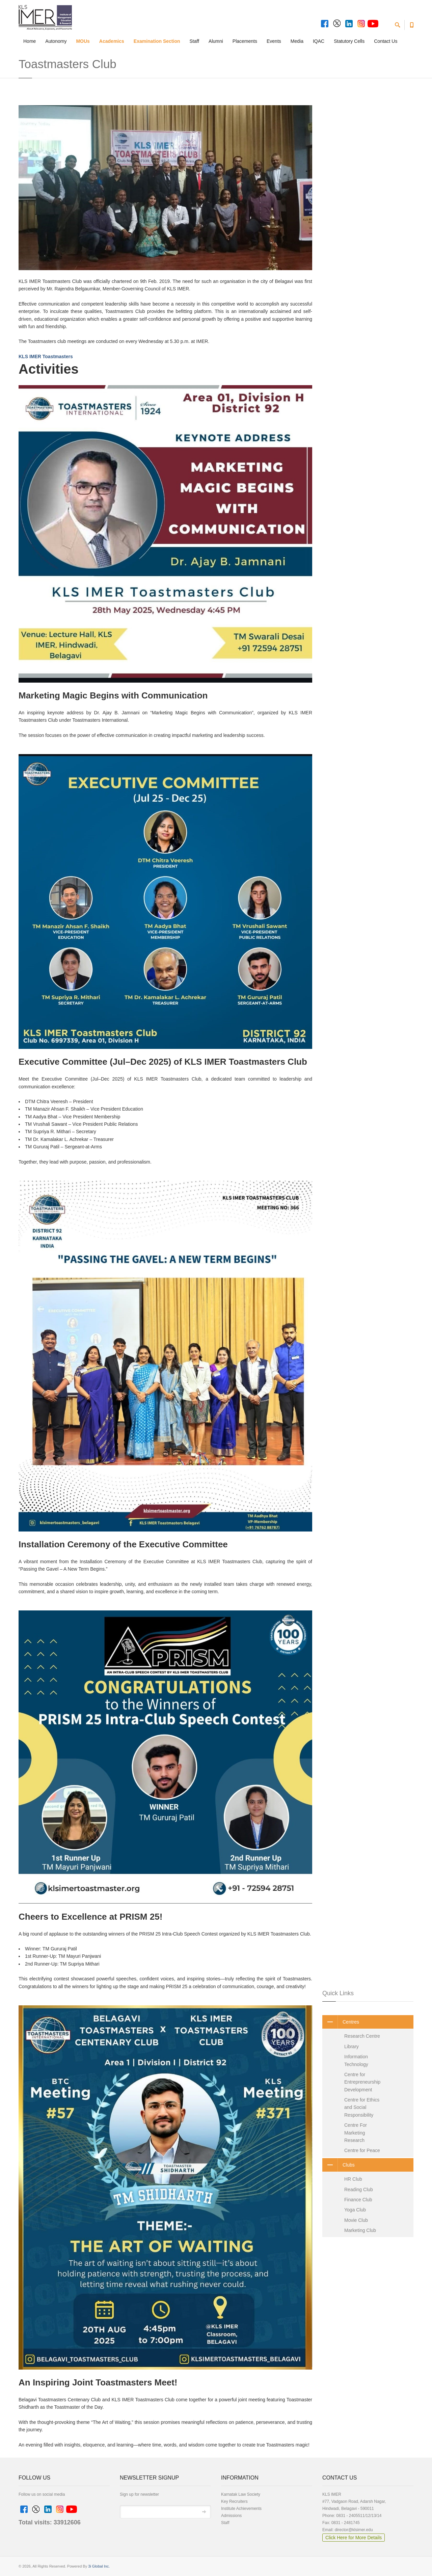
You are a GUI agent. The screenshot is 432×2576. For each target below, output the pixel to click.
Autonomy (55, 41)
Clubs (338, 2165)
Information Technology (356, 2060)
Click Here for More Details (353, 2537)
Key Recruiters (234, 2501)
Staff (194, 41)
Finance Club (358, 2199)
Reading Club (358, 2189)
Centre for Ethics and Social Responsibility (361, 2107)
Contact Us (385, 41)
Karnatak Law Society (240, 2494)
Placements (245, 41)
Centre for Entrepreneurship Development (362, 2082)
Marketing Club (360, 2230)
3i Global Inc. (99, 2566)
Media (297, 41)
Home (29, 41)
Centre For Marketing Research (355, 2132)
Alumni (216, 41)
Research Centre (362, 2036)
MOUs (82, 41)
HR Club (353, 2179)
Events (274, 41)
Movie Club (356, 2220)
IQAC (318, 41)
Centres (340, 2022)
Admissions (231, 2515)
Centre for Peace (362, 2150)
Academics (111, 41)
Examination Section (157, 41)
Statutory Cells (349, 41)
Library (351, 2046)
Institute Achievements (241, 2508)
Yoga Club (355, 2209)
